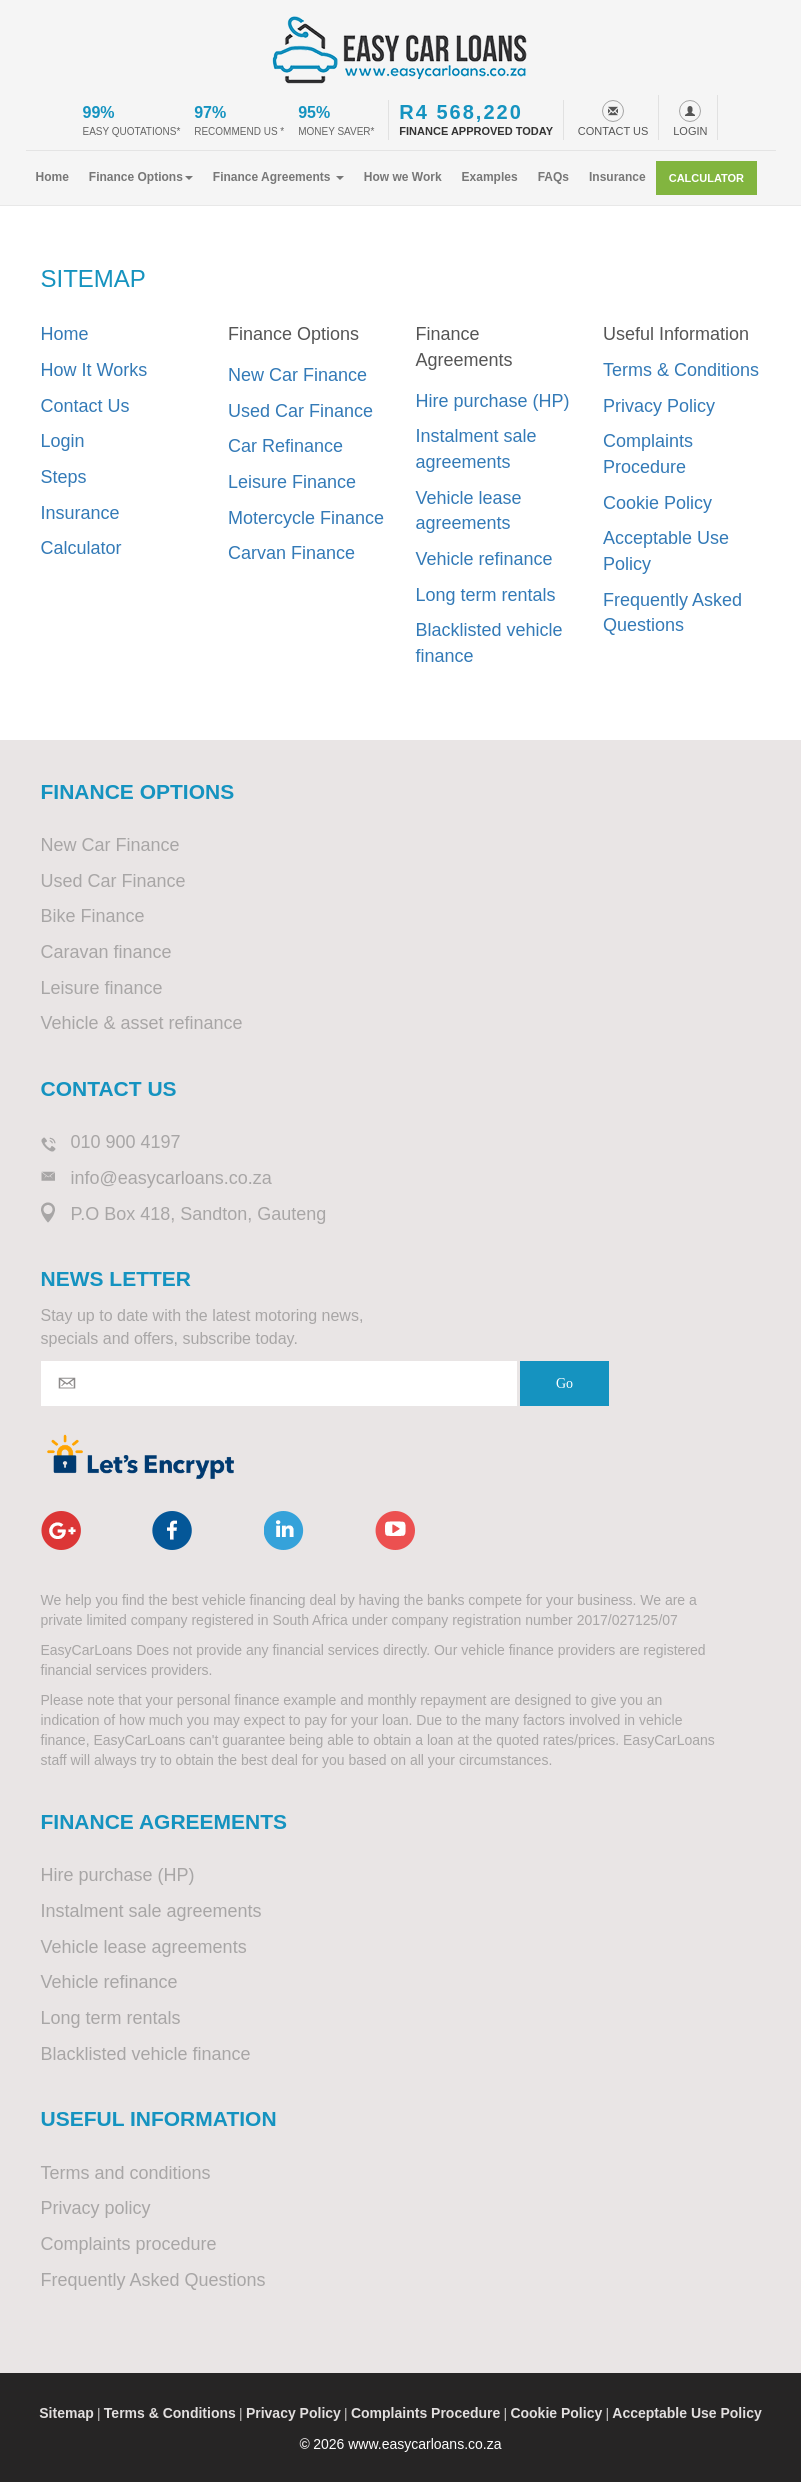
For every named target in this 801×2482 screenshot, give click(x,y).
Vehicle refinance (484, 559)
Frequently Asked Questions (672, 613)
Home (52, 177)
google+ (61, 1530)
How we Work (403, 177)
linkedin (284, 1530)
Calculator (706, 178)
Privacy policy (96, 2208)
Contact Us (85, 406)
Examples (490, 177)
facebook (172, 1530)
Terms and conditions (126, 2173)
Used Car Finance (300, 411)
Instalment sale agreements (476, 449)
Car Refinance (285, 446)
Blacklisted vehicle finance (489, 643)
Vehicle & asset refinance (142, 1023)
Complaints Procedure (648, 454)
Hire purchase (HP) (493, 401)
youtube (395, 1530)
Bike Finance (93, 916)
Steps (64, 477)
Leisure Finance (292, 482)
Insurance (617, 177)
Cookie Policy (657, 503)
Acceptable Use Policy (666, 551)
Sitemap (66, 2413)
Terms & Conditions (681, 370)
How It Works (94, 370)
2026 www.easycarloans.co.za (407, 2444)
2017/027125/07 (627, 1620)
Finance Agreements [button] (278, 177)
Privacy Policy (659, 406)
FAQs (553, 177)
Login (63, 441)
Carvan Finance (291, 553)
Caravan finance (106, 952)
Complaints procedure (129, 2244)
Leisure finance (102, 988)
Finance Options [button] (141, 177)
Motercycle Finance (306, 518)
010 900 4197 (126, 1142)
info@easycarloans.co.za (171, 1178)
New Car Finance (297, 375)
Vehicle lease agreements (469, 511)
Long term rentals (486, 595)
